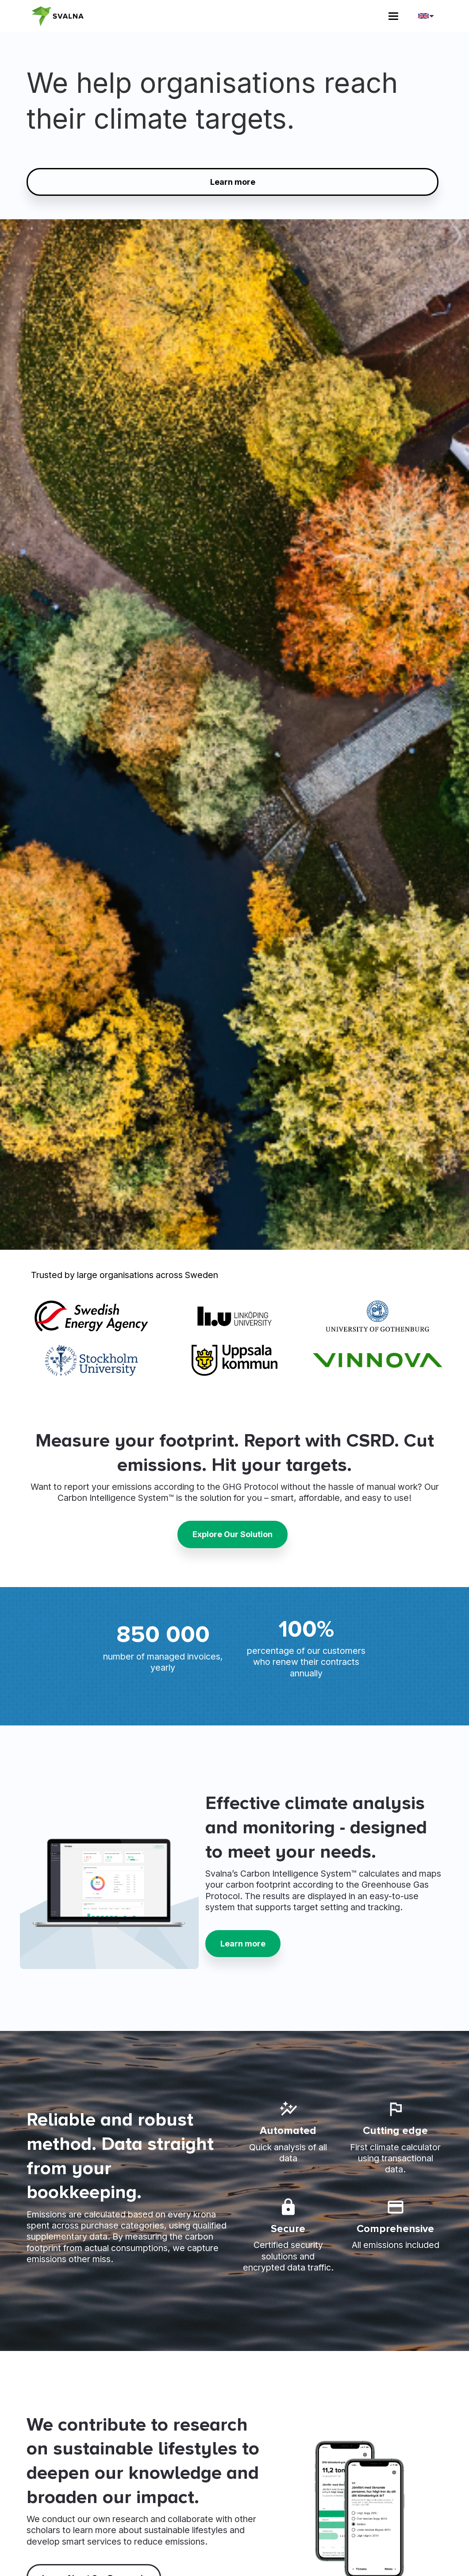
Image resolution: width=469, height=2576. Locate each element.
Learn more (232, 182)
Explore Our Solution (232, 1534)
